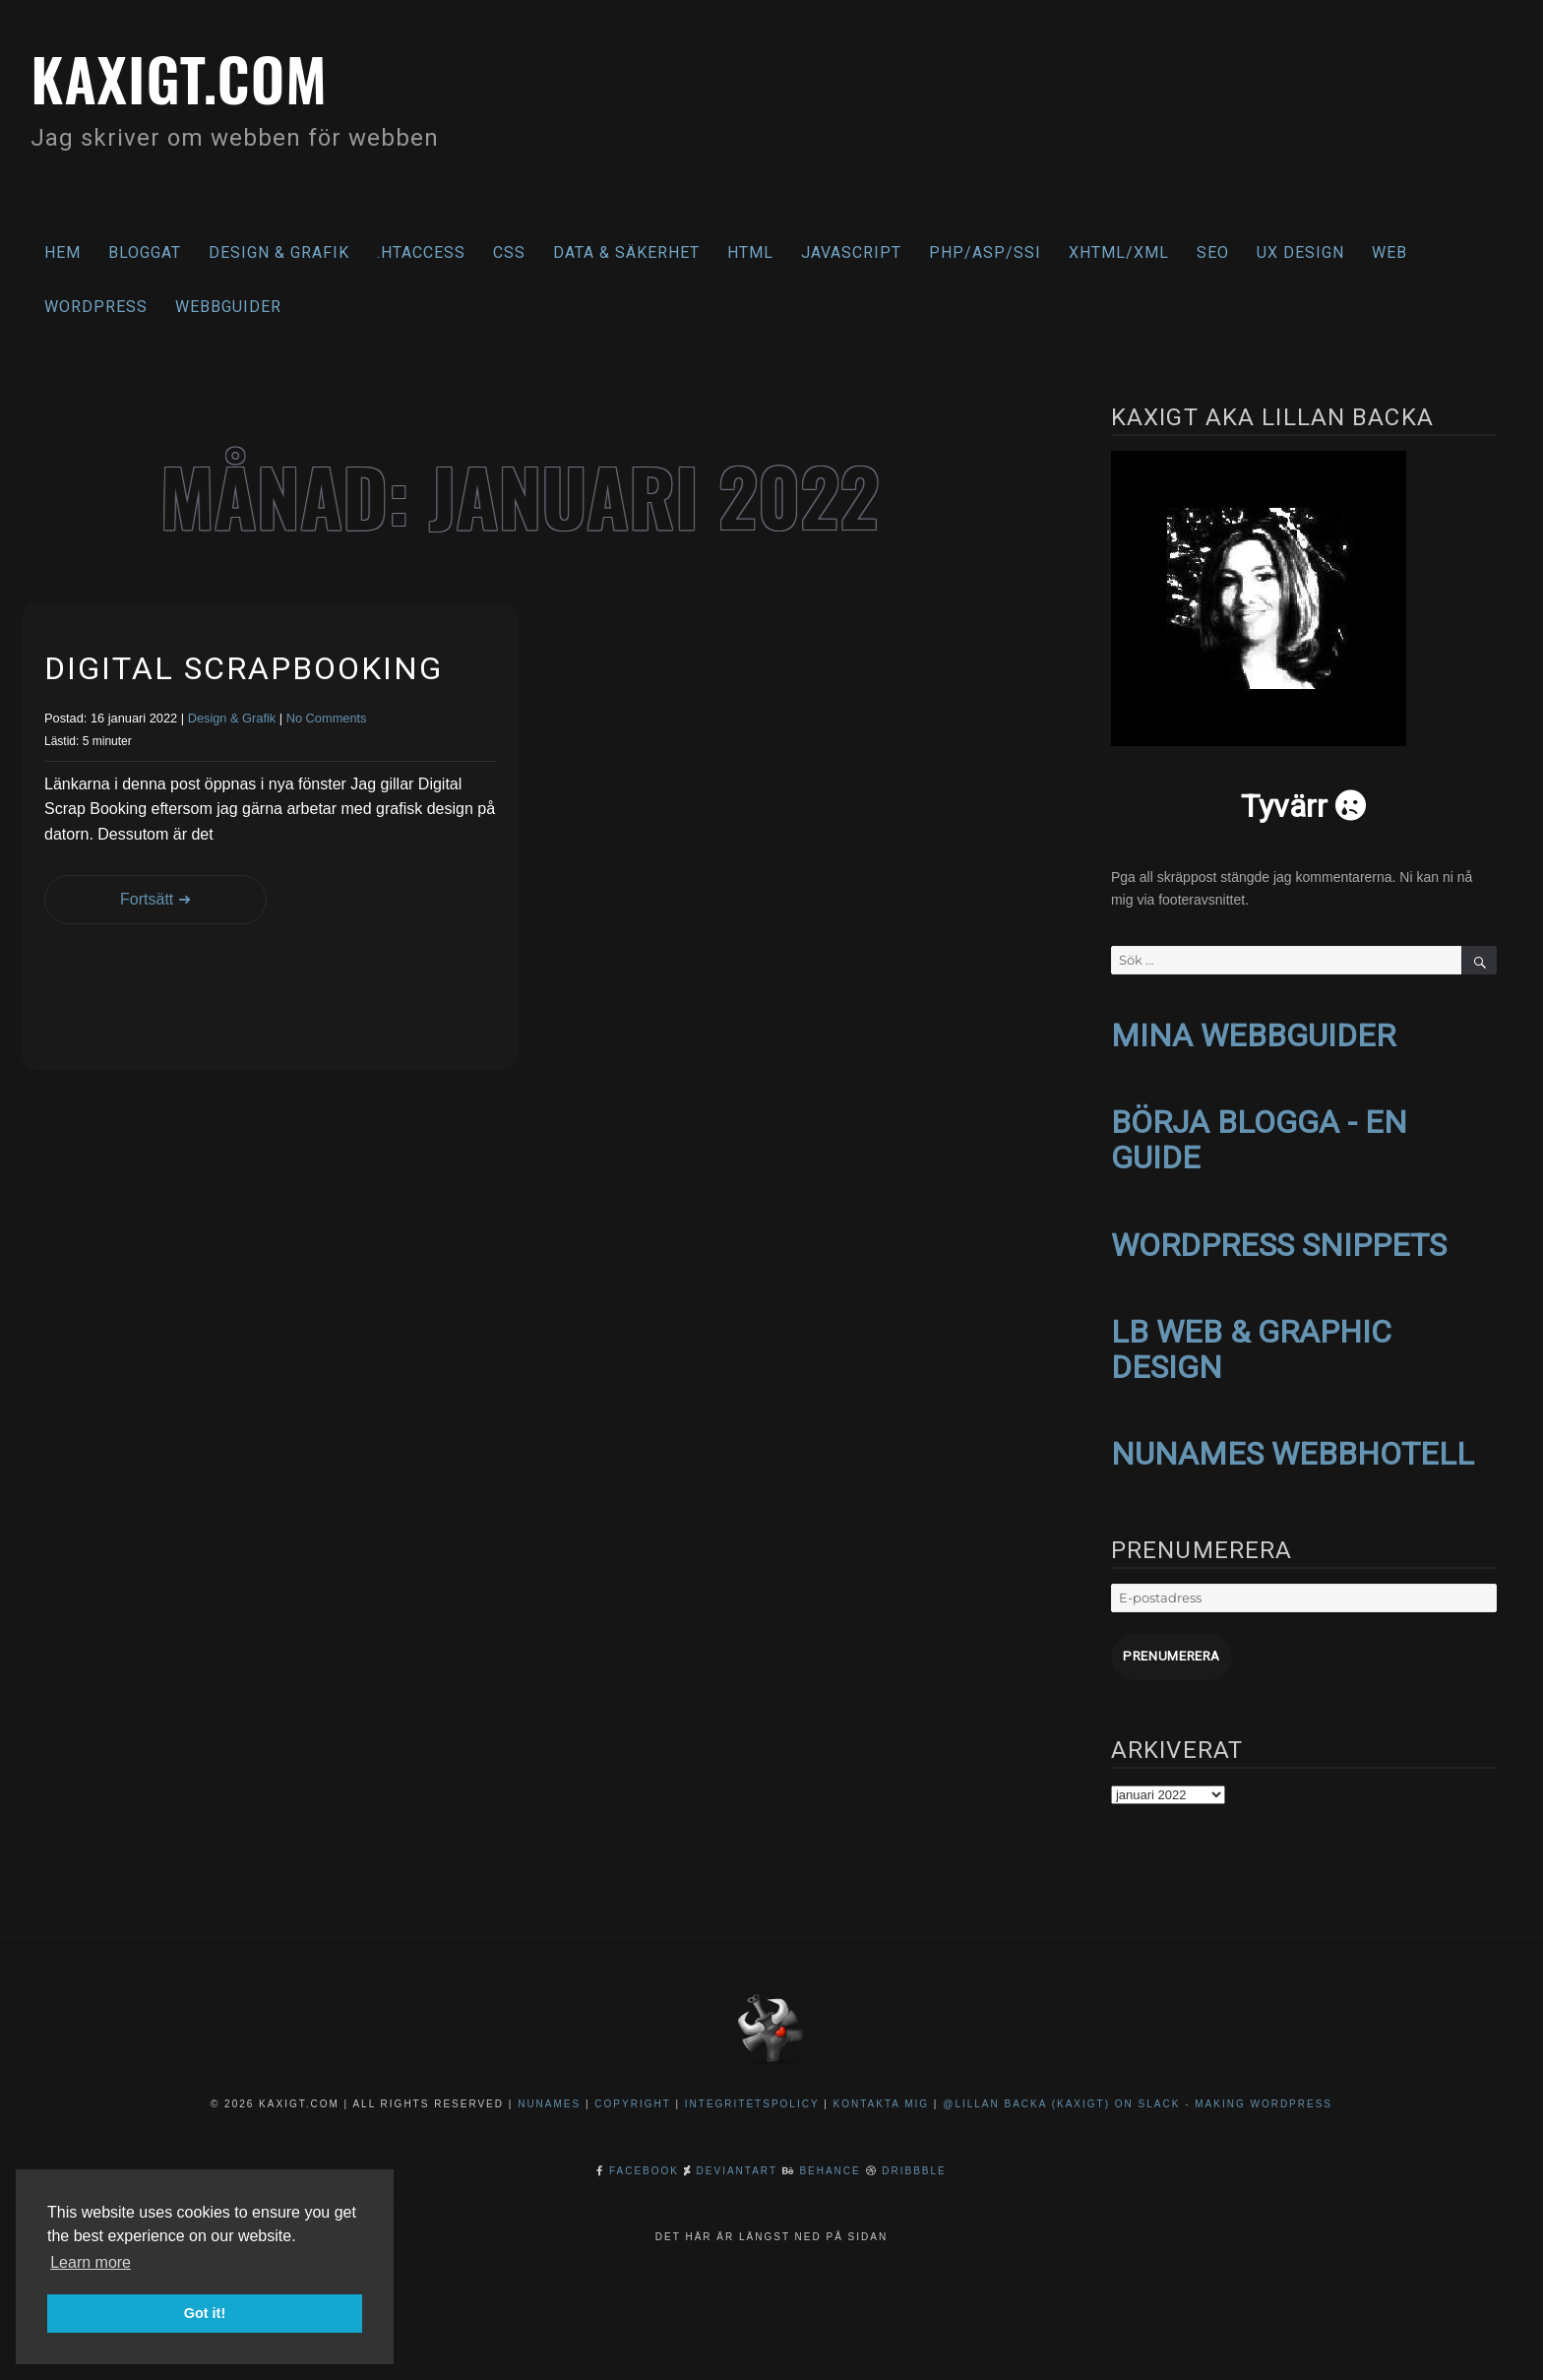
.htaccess (421, 252)
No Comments (326, 718)
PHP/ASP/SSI (985, 252)
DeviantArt (737, 2162)
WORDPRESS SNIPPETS (1279, 1240)
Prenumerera (1169, 1648)
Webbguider (228, 306)
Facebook (644, 2162)
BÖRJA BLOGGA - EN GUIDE (1259, 1137)
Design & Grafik (279, 252)
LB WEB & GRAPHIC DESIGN (1251, 1343)
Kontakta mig (881, 2095)
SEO (1213, 252)
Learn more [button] (90, 2262)
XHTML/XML (1119, 252)
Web (1389, 252)
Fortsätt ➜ (144, 899)
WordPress (96, 306)
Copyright (632, 2095)
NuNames (552, 2095)
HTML (750, 252)
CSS (509, 252)
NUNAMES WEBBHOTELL (1292, 1447)
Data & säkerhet (626, 252)
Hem (62, 252)
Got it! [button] (204, 2313)
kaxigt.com (185, 76)
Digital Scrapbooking (243, 668)
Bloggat (144, 252)
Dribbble (914, 2162)
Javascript (851, 252)
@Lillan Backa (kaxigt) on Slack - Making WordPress (1137, 2095)
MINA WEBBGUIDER (1253, 1034)
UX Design (1300, 252)
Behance (829, 2162)
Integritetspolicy (752, 2095)
